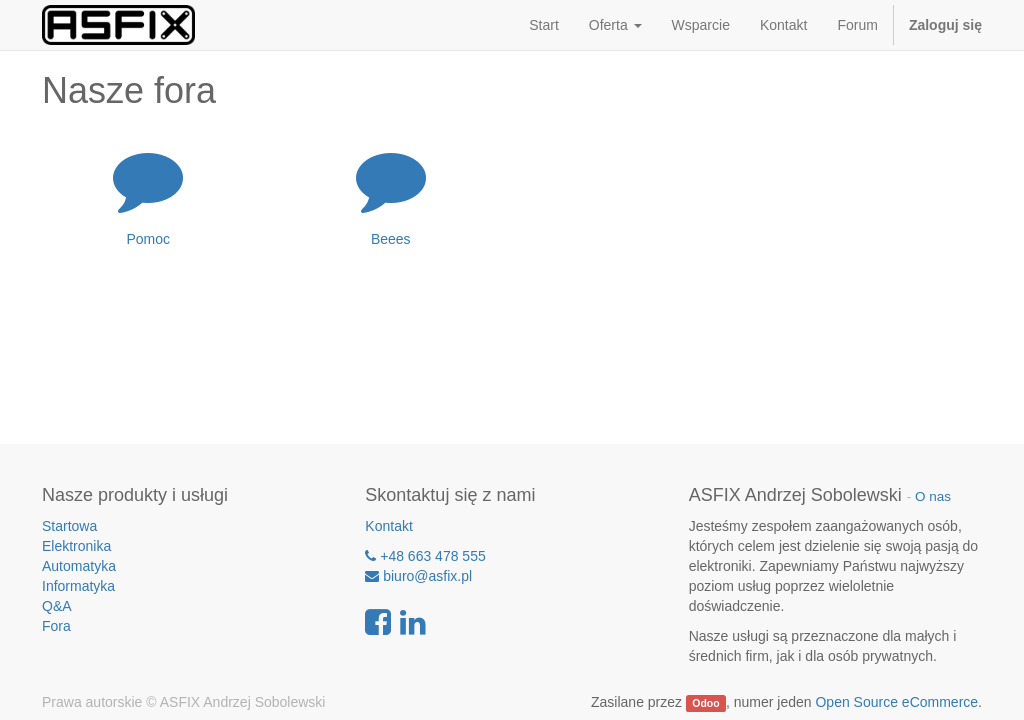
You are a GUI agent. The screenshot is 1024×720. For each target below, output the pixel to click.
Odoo (705, 703)
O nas (933, 496)
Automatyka (79, 566)
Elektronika (76, 546)
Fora (56, 626)
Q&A (57, 606)
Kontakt (388, 526)
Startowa (69, 526)
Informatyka (78, 586)
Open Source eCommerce (896, 702)
